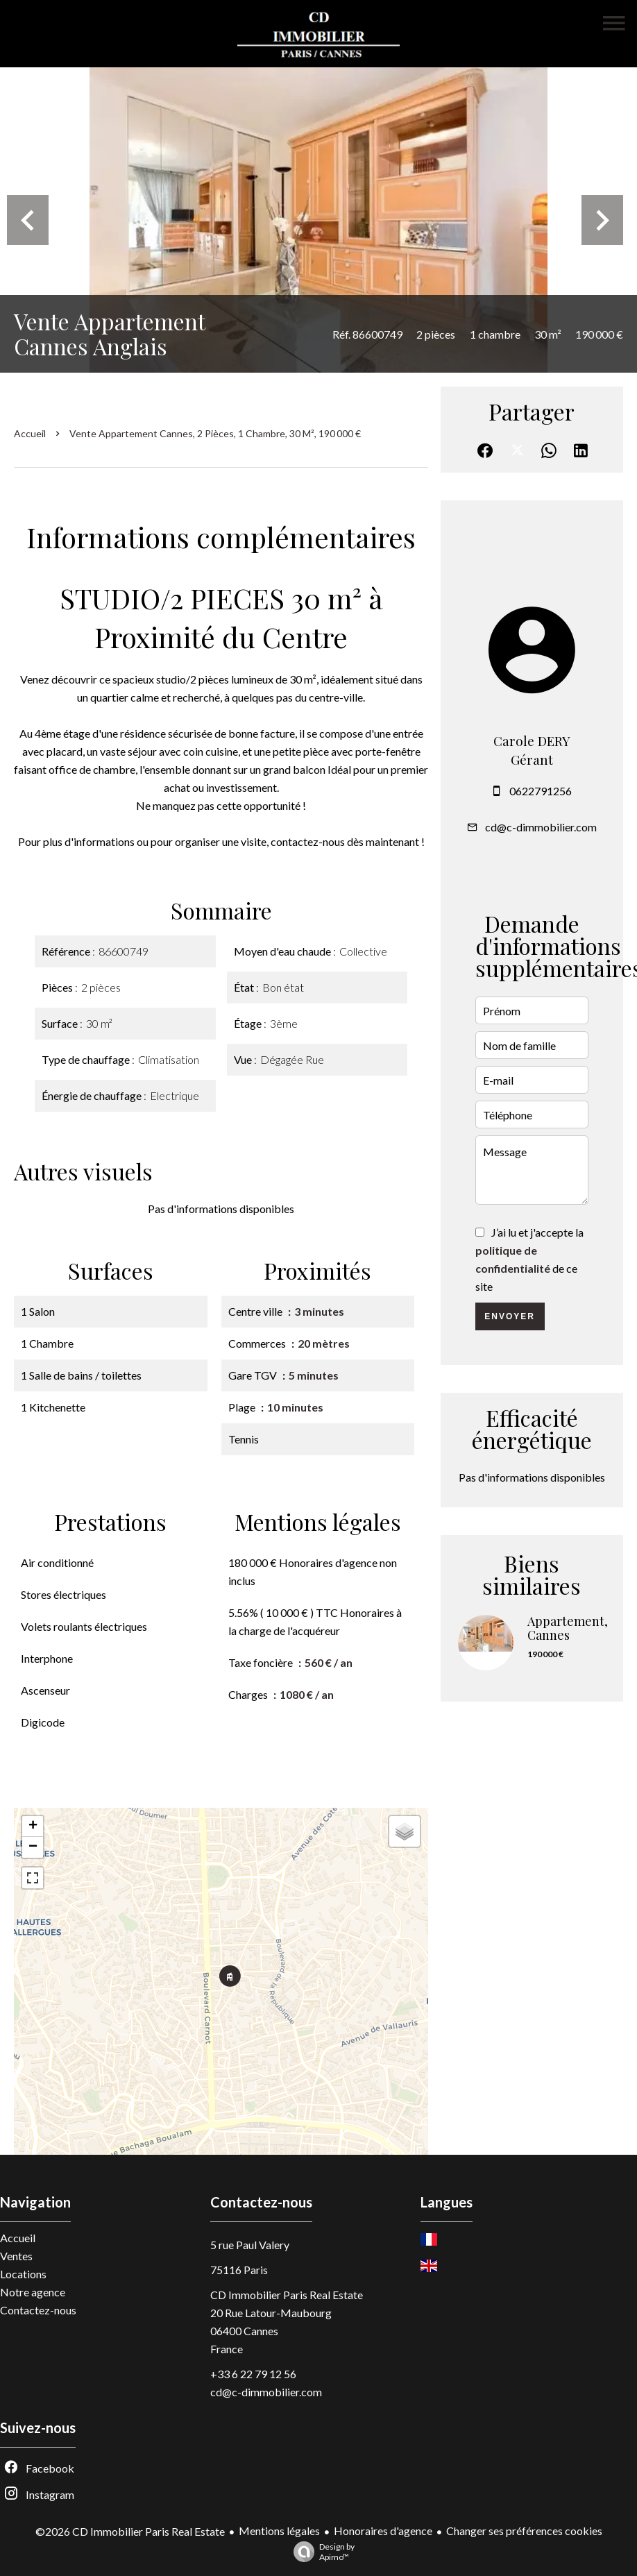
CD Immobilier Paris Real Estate (286, 2294)
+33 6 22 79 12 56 (253, 2373)
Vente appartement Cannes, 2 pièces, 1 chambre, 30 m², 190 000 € (215, 433)
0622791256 (540, 790)
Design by (321, 2551)
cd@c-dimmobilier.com (541, 826)
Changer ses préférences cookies (524, 2530)
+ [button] (32, 1826)
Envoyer (509, 1316)
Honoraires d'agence (383, 2530)
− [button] (32, 1847)
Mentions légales (279, 2530)
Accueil (30, 433)
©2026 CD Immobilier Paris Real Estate (130, 2531)
